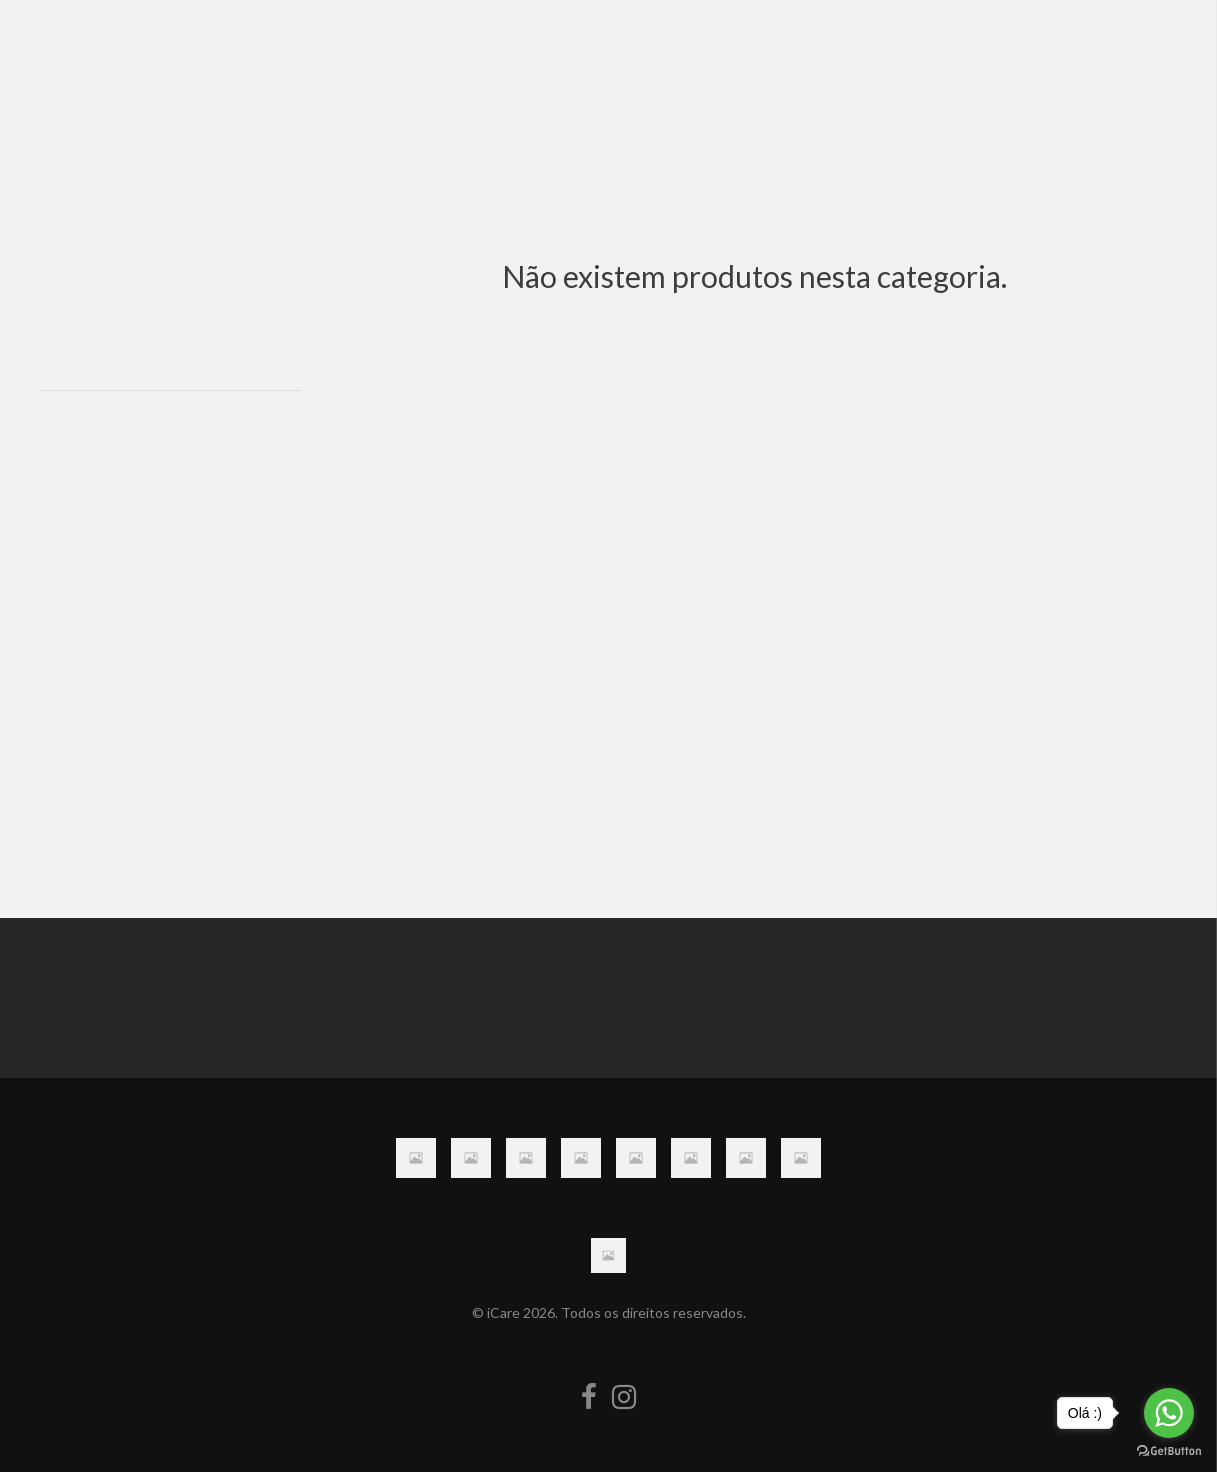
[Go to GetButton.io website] (1169, 1451)
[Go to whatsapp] (1169, 1413)
